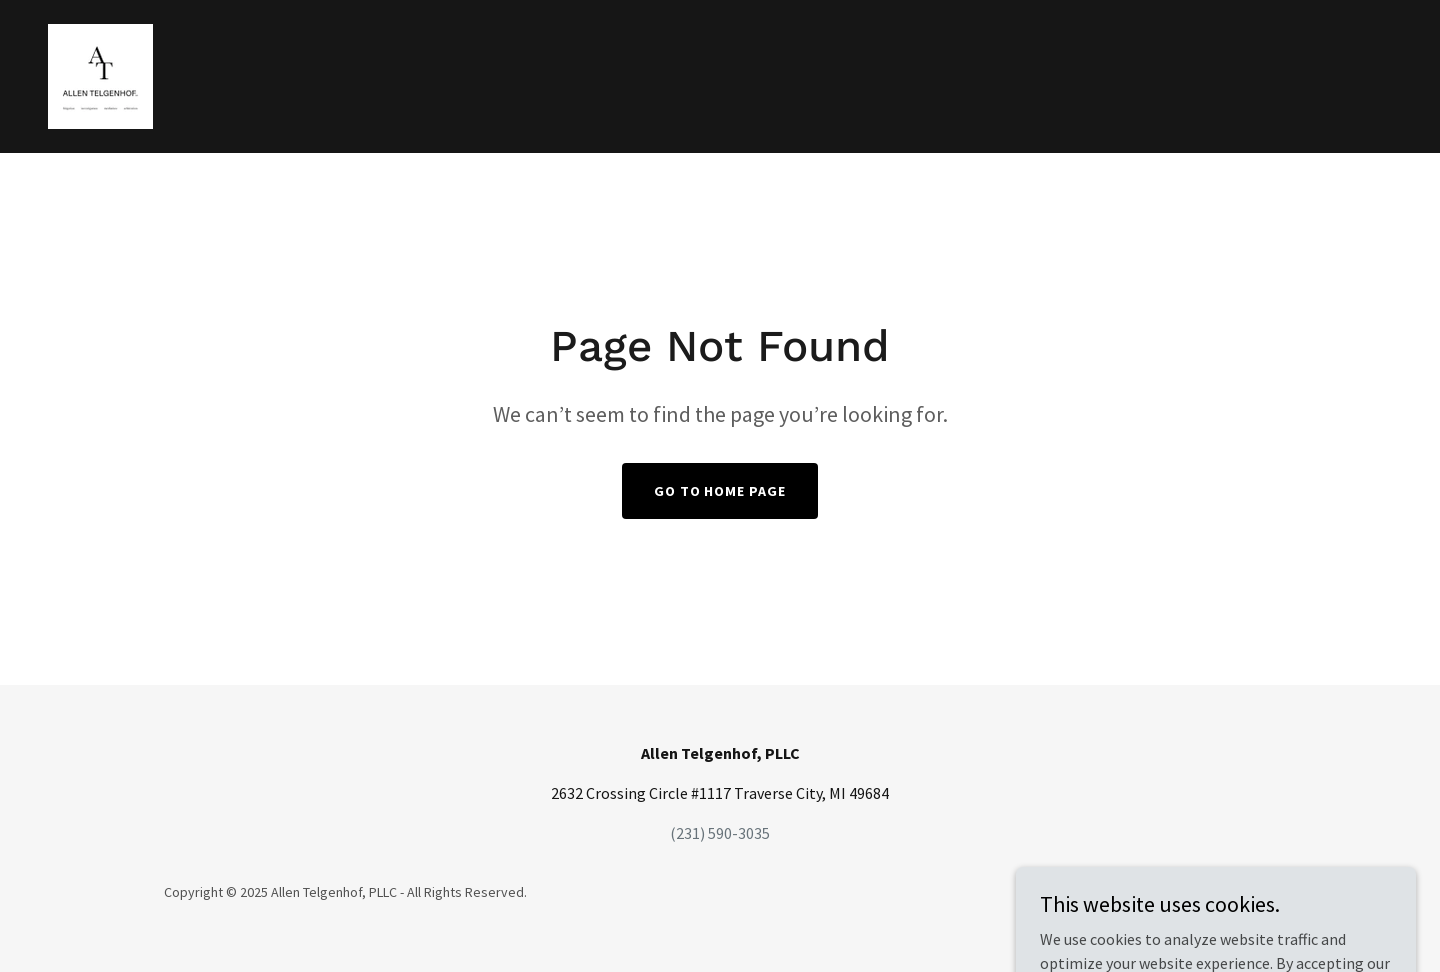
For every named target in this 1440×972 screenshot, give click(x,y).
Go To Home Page (720, 491)
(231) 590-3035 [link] (720, 833)
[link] (100, 74)
